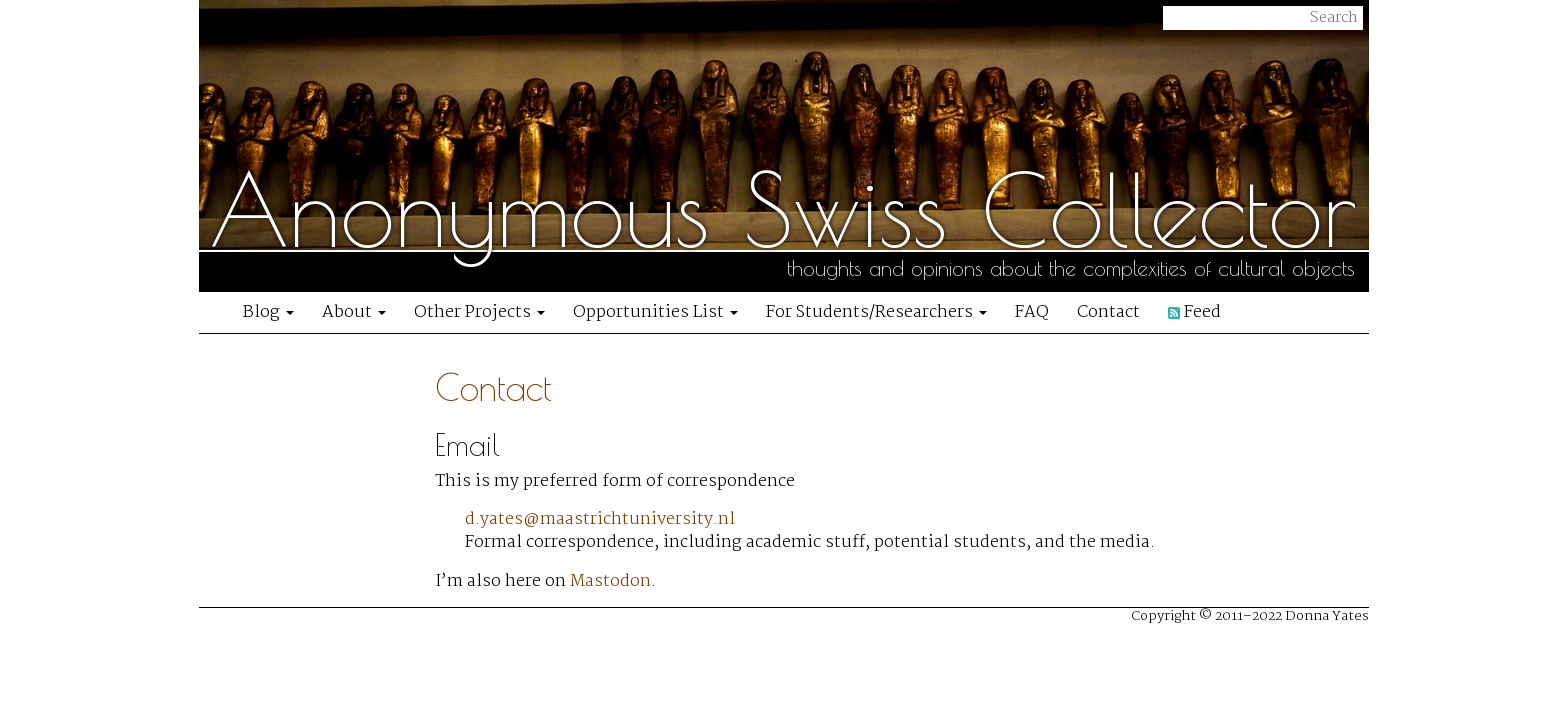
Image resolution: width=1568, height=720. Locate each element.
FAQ (1032, 312)
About (354, 312)
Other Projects (479, 312)
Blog (268, 312)
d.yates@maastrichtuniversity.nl (600, 519)
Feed (1194, 312)
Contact (1108, 312)
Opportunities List (655, 312)
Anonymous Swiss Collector (783, 210)
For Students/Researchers (876, 312)
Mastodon (610, 581)
